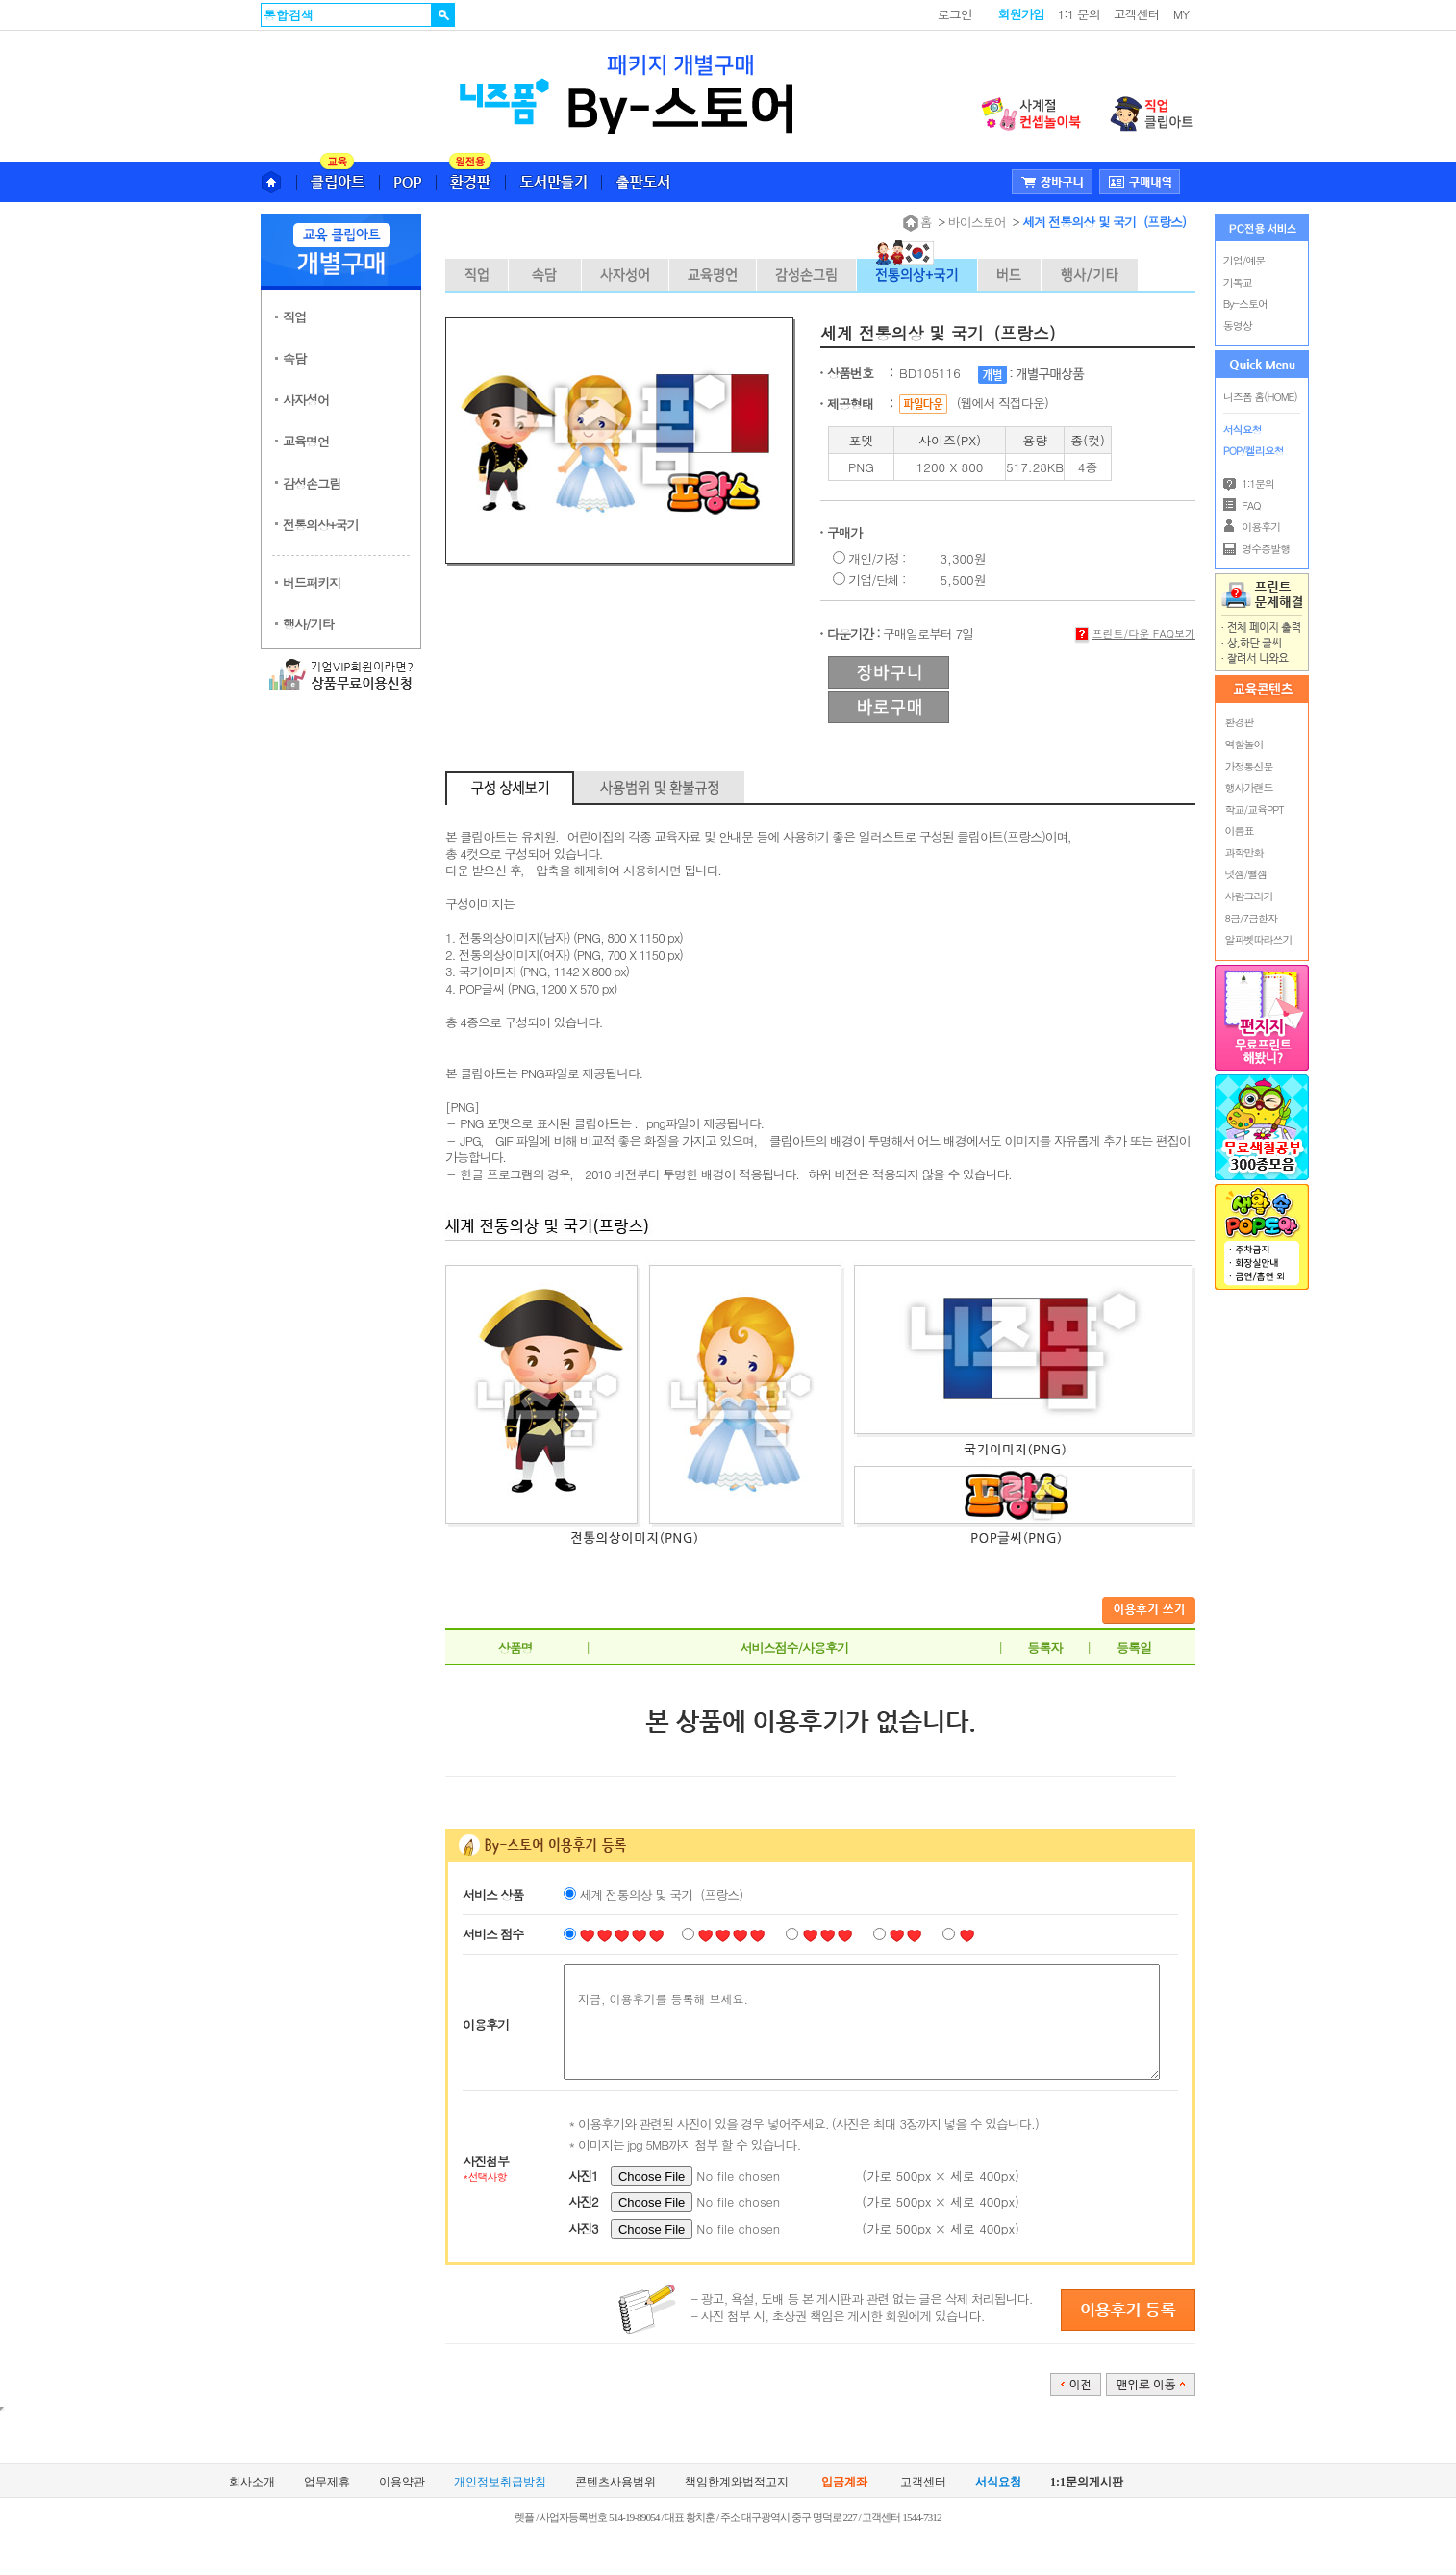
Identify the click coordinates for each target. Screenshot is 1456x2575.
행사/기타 (308, 624)
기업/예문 (1244, 260)
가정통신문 (1249, 766)
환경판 (1239, 722)
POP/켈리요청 (1253, 450)
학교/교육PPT (1254, 809)
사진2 (583, 2201)
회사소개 (252, 2481)
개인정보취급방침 (500, 2481)
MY (1181, 14)
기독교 (1237, 282)
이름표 (1239, 830)
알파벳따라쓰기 (1259, 939)
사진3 (583, 2228)
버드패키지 (311, 582)
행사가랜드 (1249, 787)
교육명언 (306, 441)
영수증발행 (1257, 549)
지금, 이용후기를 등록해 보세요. (862, 2022)
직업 (294, 317)
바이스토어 (977, 222)
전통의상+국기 (321, 525)
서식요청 (1242, 429)
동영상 (1237, 325)
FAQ (1242, 505)
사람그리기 (1249, 896)
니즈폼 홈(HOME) (1260, 397)
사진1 (583, 2175)
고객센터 (1137, 14)
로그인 (955, 14)
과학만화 (1244, 853)
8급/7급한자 (1251, 918)
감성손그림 (311, 483)
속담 (294, 358)
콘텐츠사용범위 (615, 2481)
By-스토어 (1245, 303)
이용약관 (402, 2481)
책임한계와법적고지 (737, 2481)
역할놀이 (1244, 744)
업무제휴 (327, 2481)
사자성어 (306, 400)
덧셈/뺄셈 (1246, 874)
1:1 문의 (1079, 14)
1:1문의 (1248, 483)
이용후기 (1252, 526)
